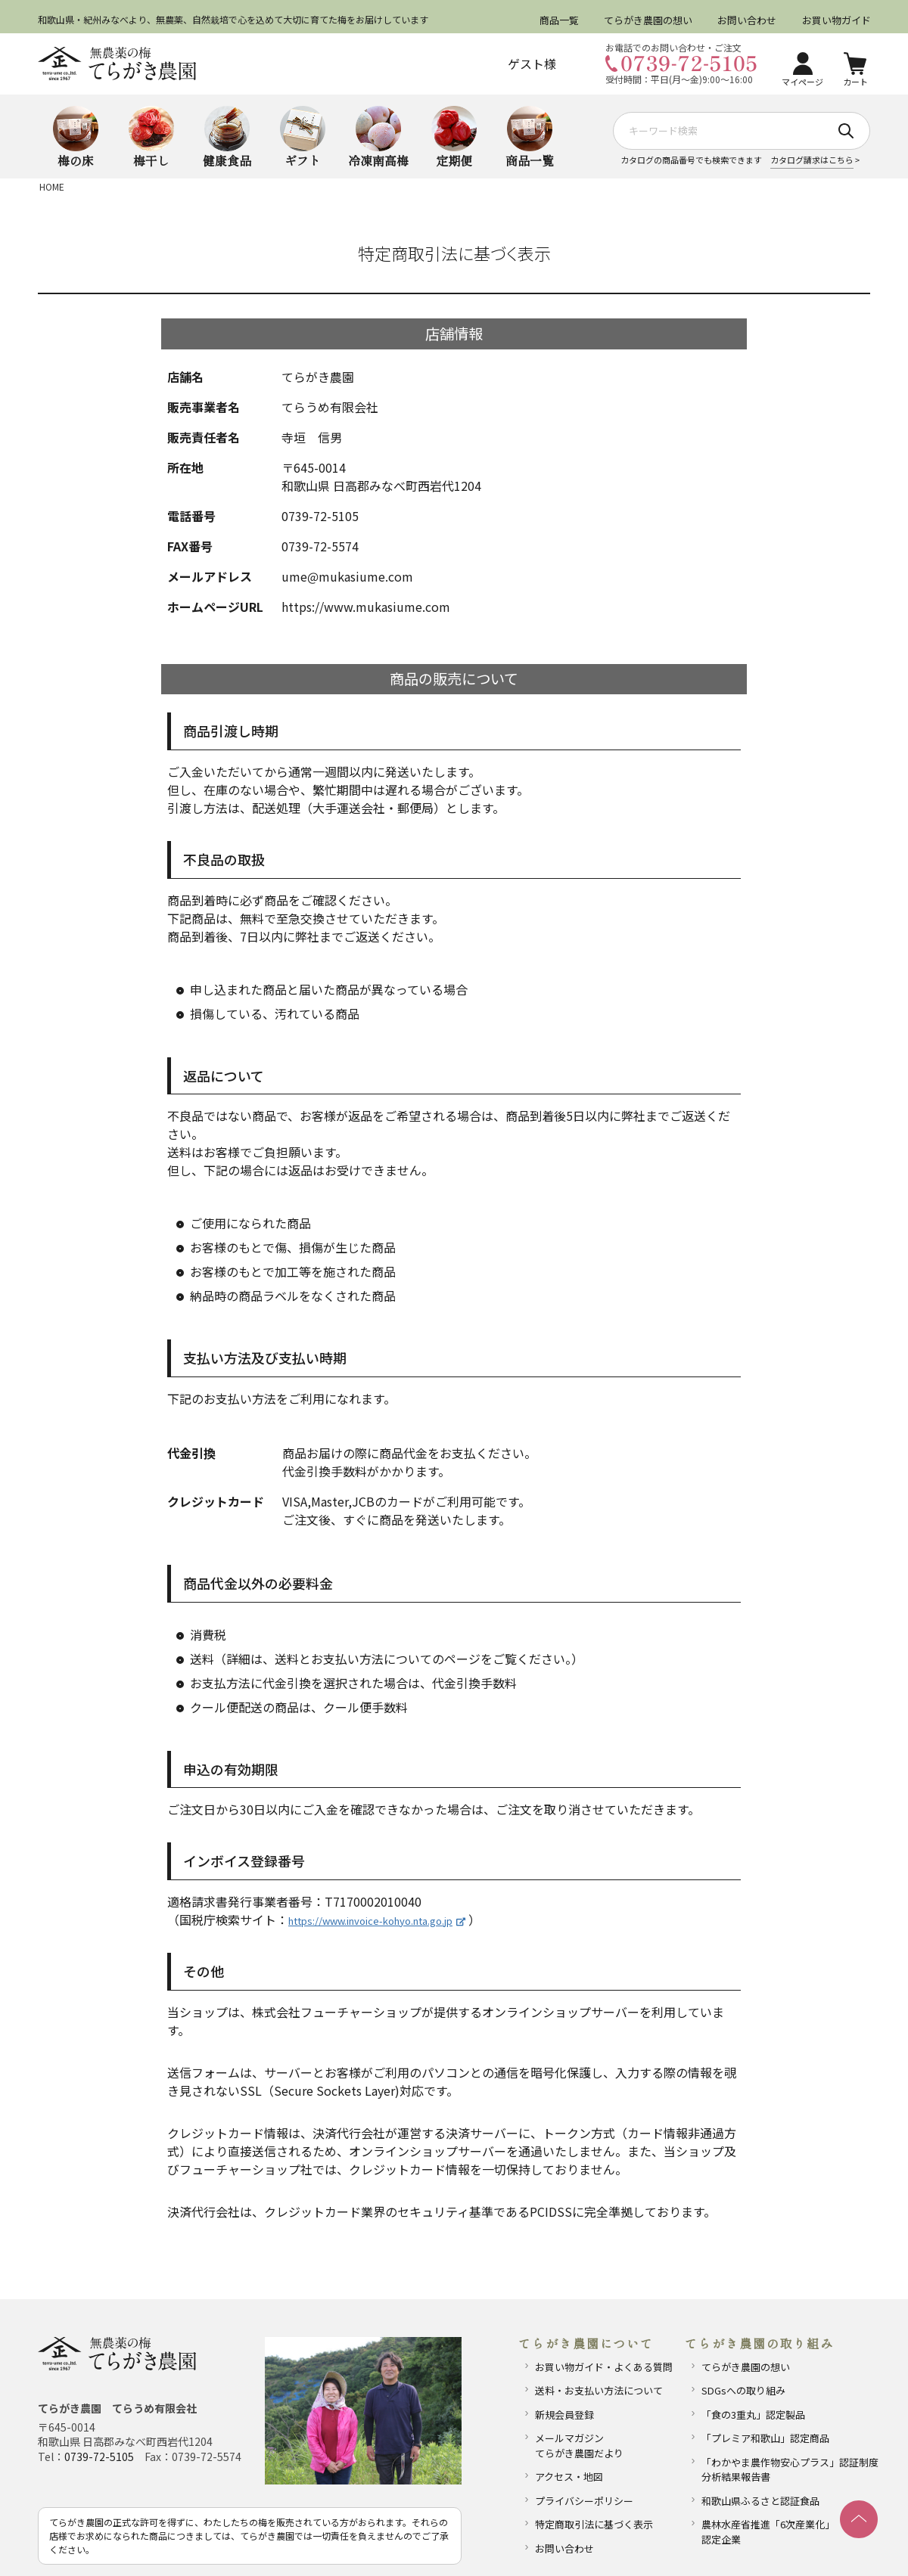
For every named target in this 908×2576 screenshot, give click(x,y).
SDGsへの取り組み (743, 2390)
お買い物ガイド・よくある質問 (604, 2367)
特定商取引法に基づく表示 (594, 2524)
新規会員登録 (564, 2414)
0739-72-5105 (99, 2456)
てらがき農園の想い (648, 20)
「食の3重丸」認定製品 (753, 2414)
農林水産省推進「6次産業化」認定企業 (768, 2532)
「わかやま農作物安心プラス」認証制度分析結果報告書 (783, 2469)
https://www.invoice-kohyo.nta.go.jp (376, 1920)
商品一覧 (559, 20)
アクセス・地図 (569, 2476)
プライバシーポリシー (584, 2501)
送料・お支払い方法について (599, 2390)
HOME (51, 186)
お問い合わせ (746, 20)
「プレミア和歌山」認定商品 (765, 2438)
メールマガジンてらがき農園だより (579, 2445)
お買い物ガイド (836, 20)
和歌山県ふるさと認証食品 (760, 2501)
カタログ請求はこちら (812, 160)
